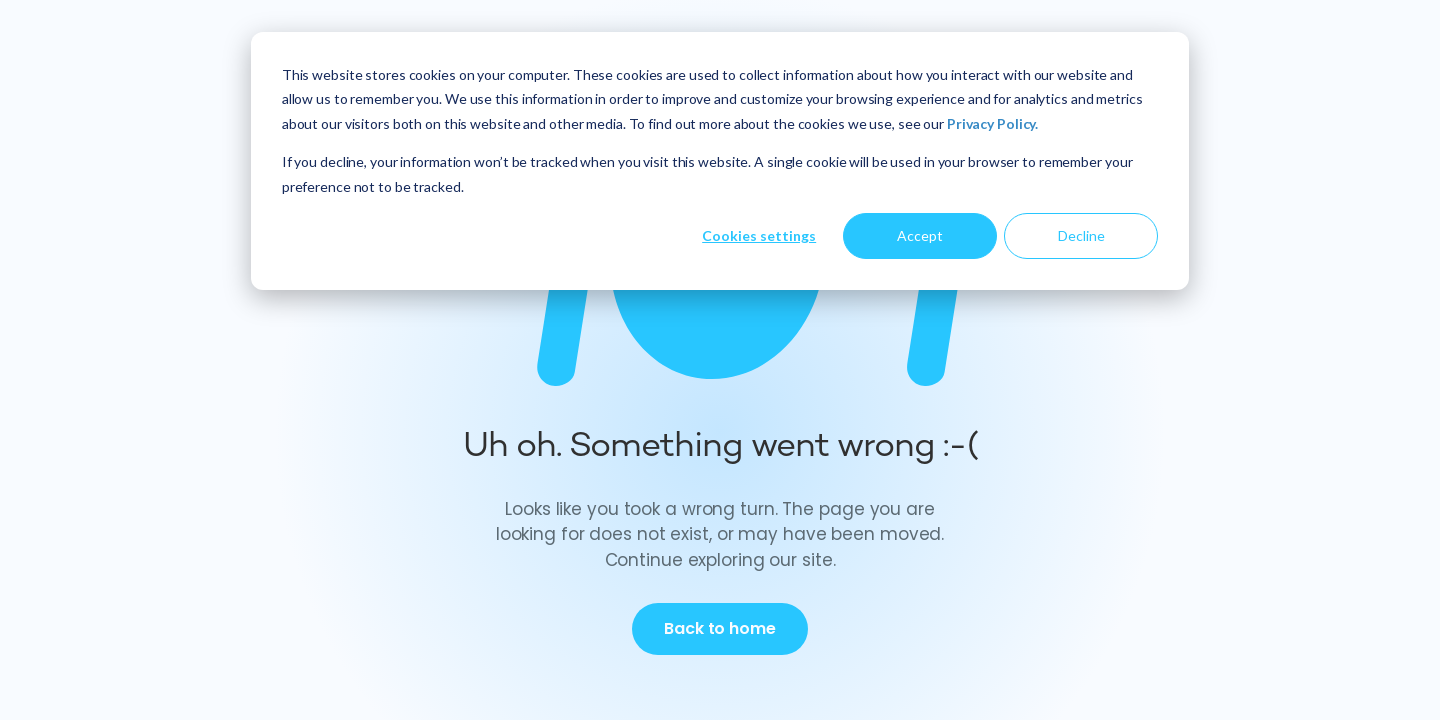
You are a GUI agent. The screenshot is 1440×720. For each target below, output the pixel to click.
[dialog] (720, 161)
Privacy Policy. (992, 123)
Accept (920, 235)
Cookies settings (759, 235)
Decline (1081, 235)
